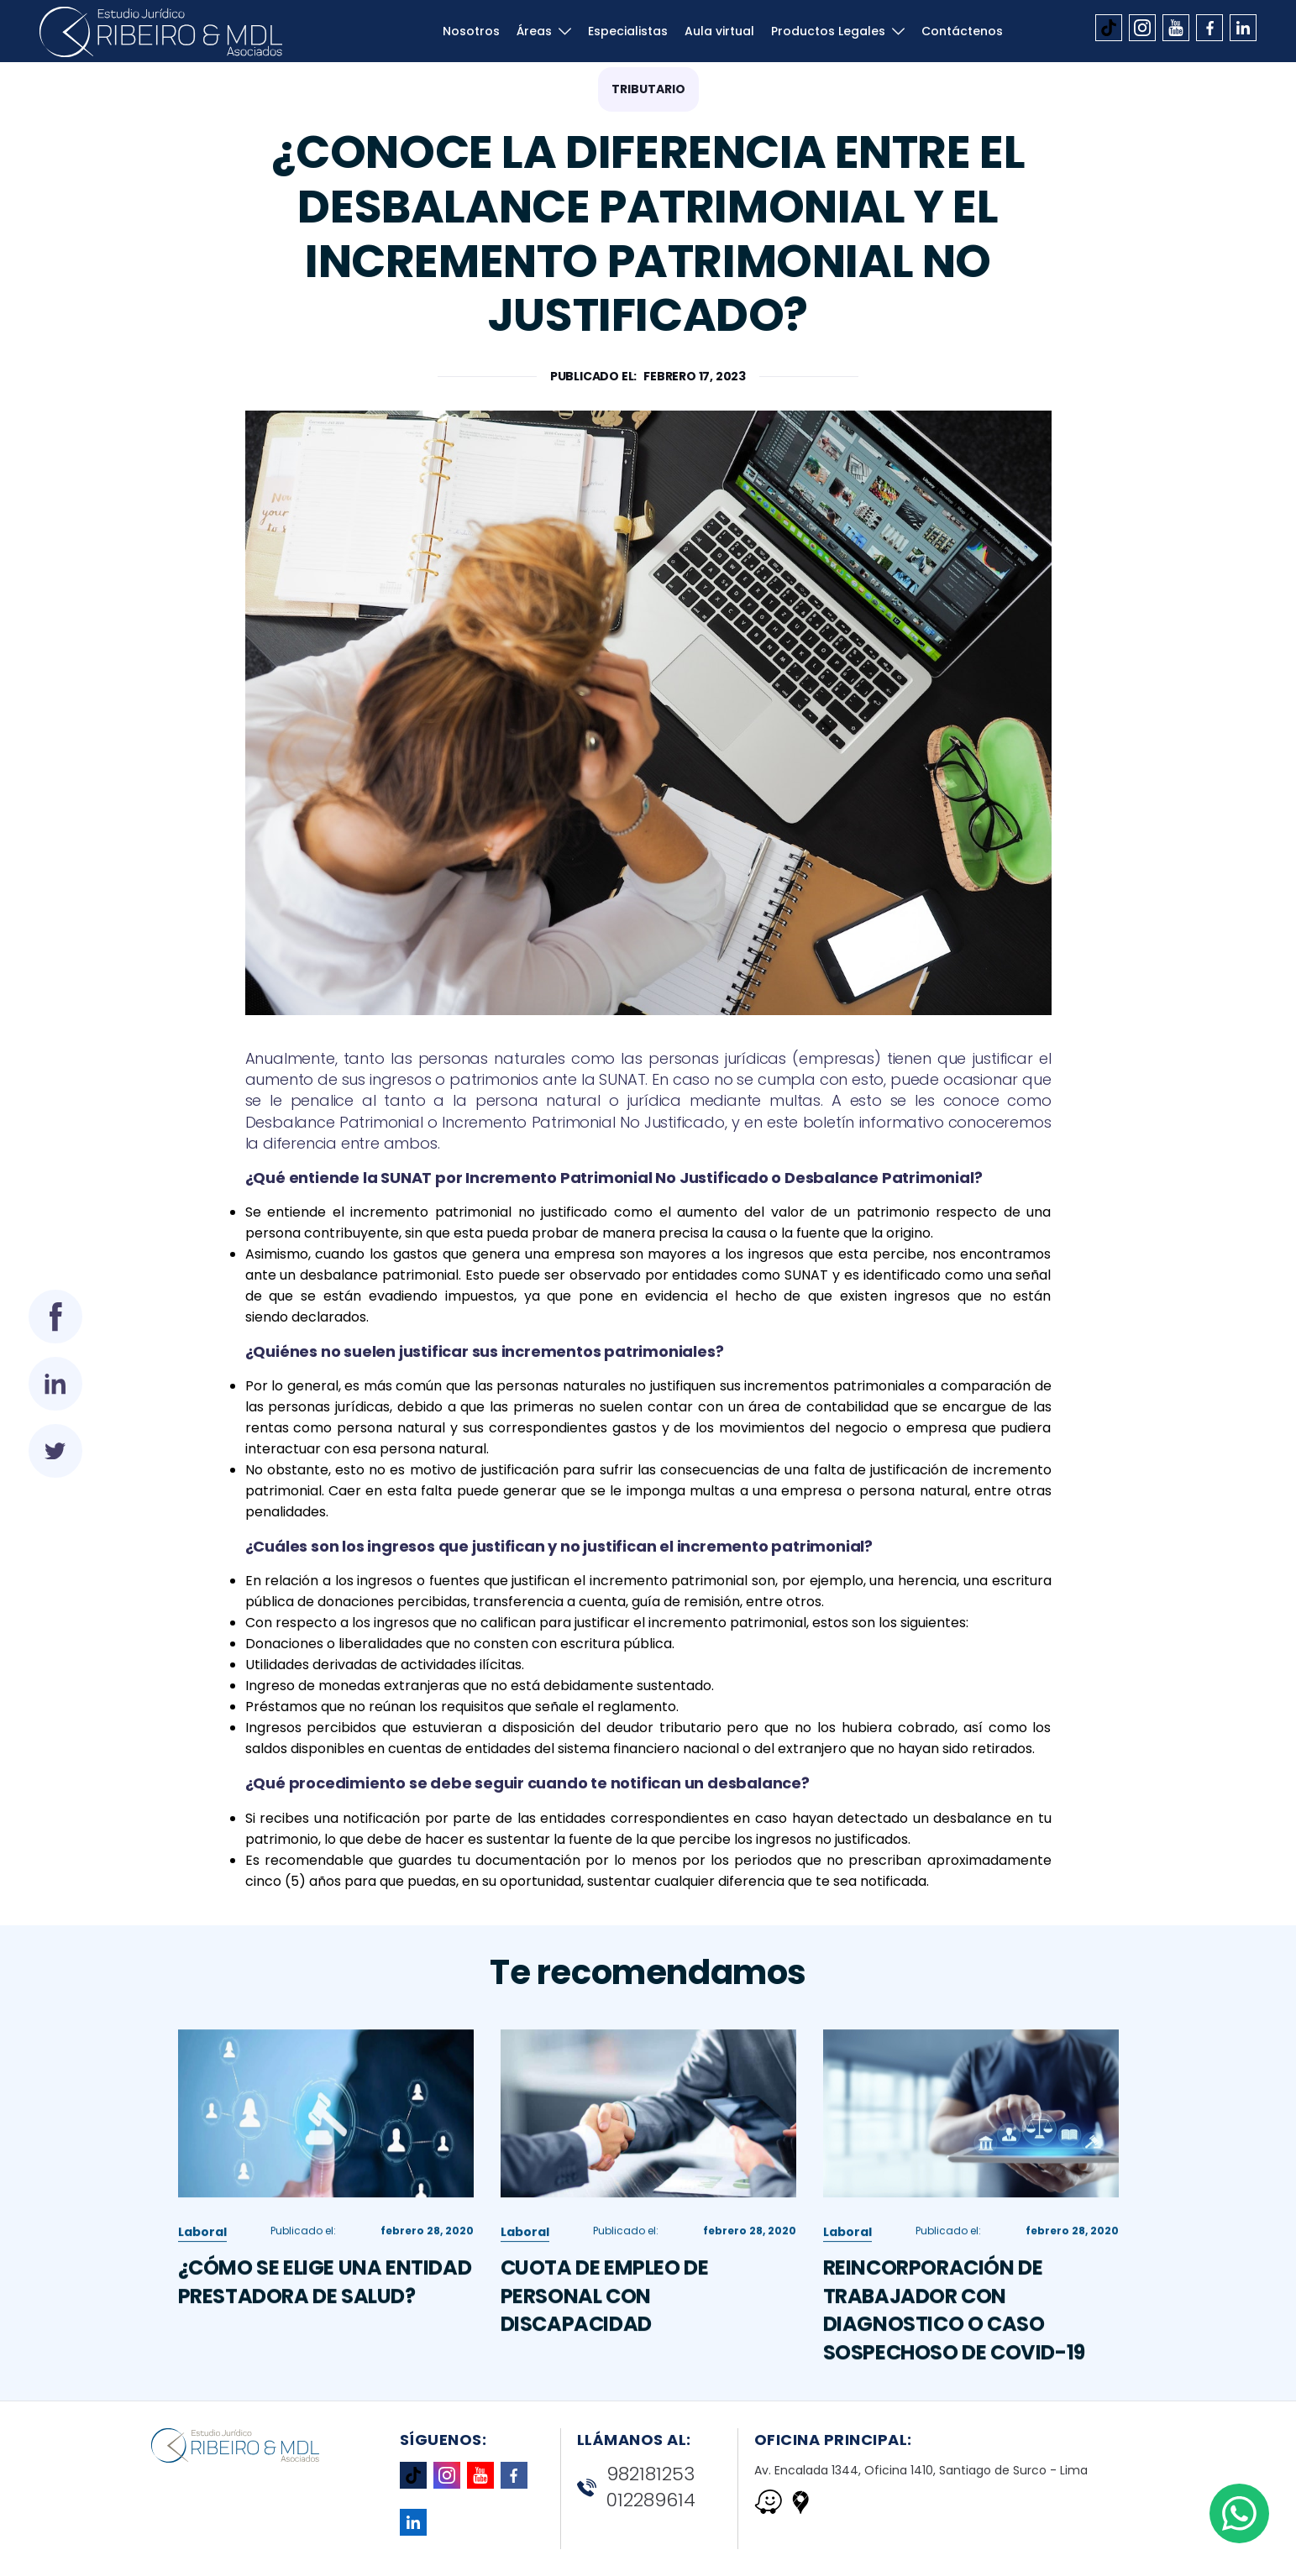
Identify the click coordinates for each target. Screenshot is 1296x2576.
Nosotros (471, 31)
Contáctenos (962, 31)
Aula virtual (719, 31)
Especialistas (628, 31)
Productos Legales (828, 31)
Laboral (202, 2267)
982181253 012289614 (636, 2487)
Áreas (534, 31)
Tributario (648, 89)
